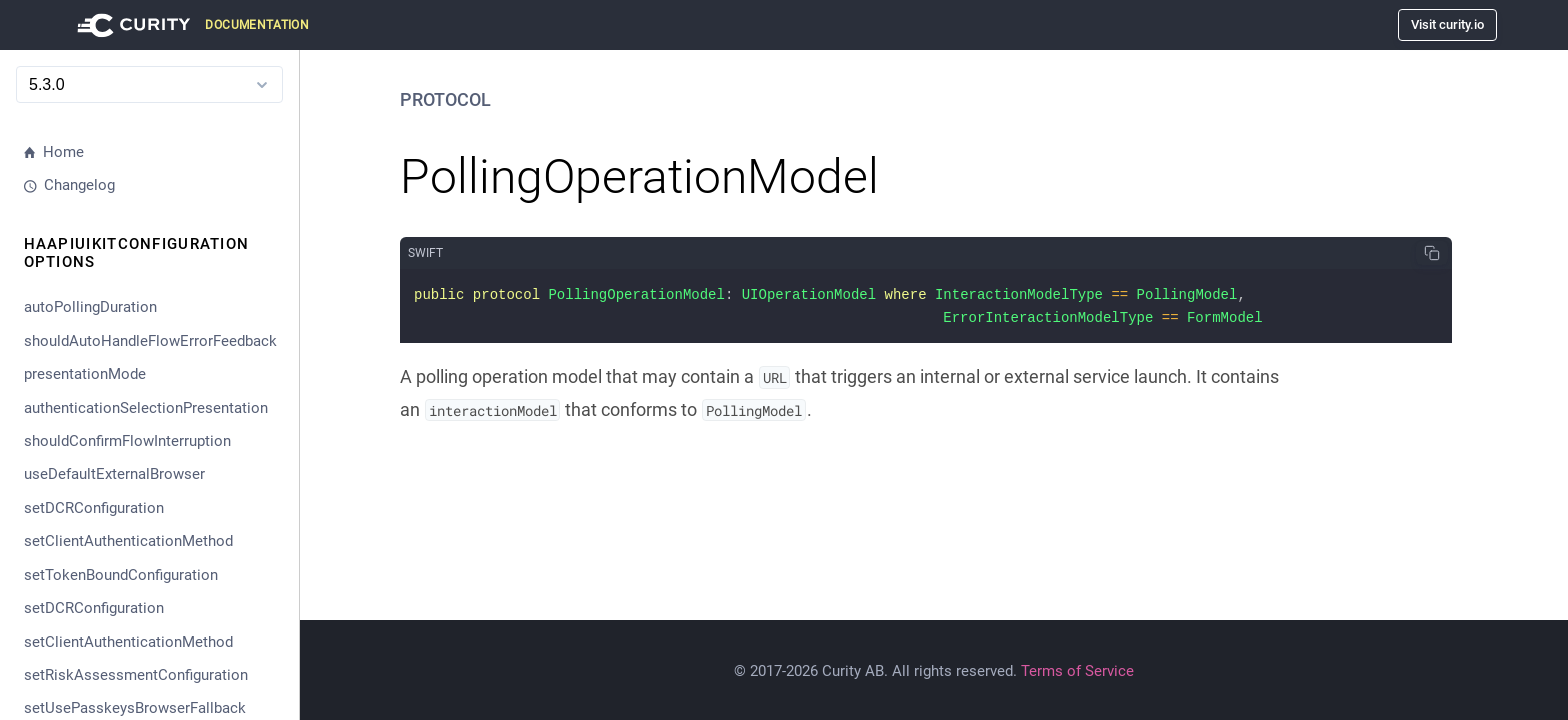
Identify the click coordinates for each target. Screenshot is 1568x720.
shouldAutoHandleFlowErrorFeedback (150, 341)
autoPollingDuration (90, 307)
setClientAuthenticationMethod (128, 541)
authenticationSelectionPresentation (146, 408)
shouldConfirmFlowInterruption (127, 441)
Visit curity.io (1447, 24)
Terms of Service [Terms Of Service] (1077, 671)
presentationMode (85, 374)
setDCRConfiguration (94, 508)
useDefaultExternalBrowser (114, 474)
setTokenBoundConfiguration (121, 575)
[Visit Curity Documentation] (190, 25)
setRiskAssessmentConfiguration (136, 675)
